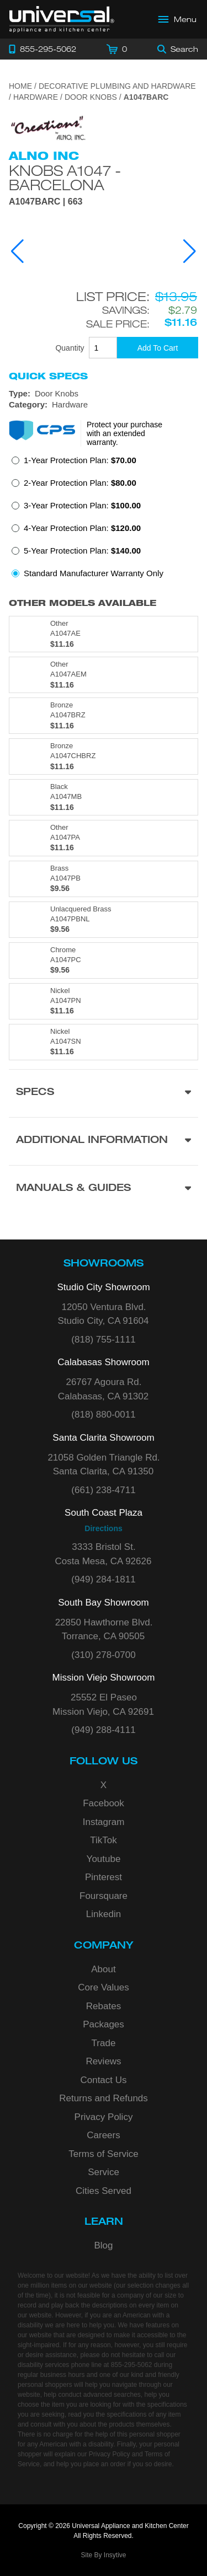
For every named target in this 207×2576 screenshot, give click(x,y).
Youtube (104, 1859)
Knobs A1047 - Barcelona (65, 177)
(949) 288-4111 (103, 1730)
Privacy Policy (104, 2117)
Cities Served (103, 2191)
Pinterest (103, 1877)
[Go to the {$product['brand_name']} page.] (47, 127)
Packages (103, 2024)
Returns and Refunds (103, 2098)
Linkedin (103, 1914)
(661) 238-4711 (103, 1490)
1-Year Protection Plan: (80, 460)
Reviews (103, 2061)
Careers (103, 2135)
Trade (104, 2043)
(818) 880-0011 (103, 1414)
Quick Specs (48, 376)
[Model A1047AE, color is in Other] (103, 634)
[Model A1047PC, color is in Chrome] (103, 960)
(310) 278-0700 (103, 1655)
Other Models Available (82, 603)
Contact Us (103, 2080)
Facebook (103, 1803)
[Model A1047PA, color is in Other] (103, 838)
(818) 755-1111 (103, 1339)
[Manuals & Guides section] (103, 1189)
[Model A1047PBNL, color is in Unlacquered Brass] (103, 919)
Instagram (104, 1822)
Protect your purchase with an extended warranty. (124, 433)
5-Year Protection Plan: (82, 550)
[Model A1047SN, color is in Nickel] (103, 1042)
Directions (103, 1528)
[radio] (74, 463)
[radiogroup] (103, 519)
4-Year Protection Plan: (82, 528)
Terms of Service (103, 2154)
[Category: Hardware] (103, 404)
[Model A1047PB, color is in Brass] (103, 879)
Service (103, 2172)
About (103, 1969)
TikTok (103, 1840)
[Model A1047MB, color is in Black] (103, 797)
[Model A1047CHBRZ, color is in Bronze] (103, 756)
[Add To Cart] (157, 347)
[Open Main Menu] (177, 19)
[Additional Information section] (103, 1141)
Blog (103, 2245)
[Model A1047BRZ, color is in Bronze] (103, 715)
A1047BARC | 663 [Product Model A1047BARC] (45, 201)
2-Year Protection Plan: (80, 482)
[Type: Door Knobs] (103, 393)
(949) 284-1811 (103, 1579)
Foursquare (103, 1896)
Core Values (103, 1987)
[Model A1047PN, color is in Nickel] (103, 1001)
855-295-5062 (131, 2365)
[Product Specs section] (103, 1093)
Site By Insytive (103, 2555)
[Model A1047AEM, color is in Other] (103, 675)
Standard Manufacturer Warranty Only (93, 573)
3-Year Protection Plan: (82, 505)
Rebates (103, 2006)
